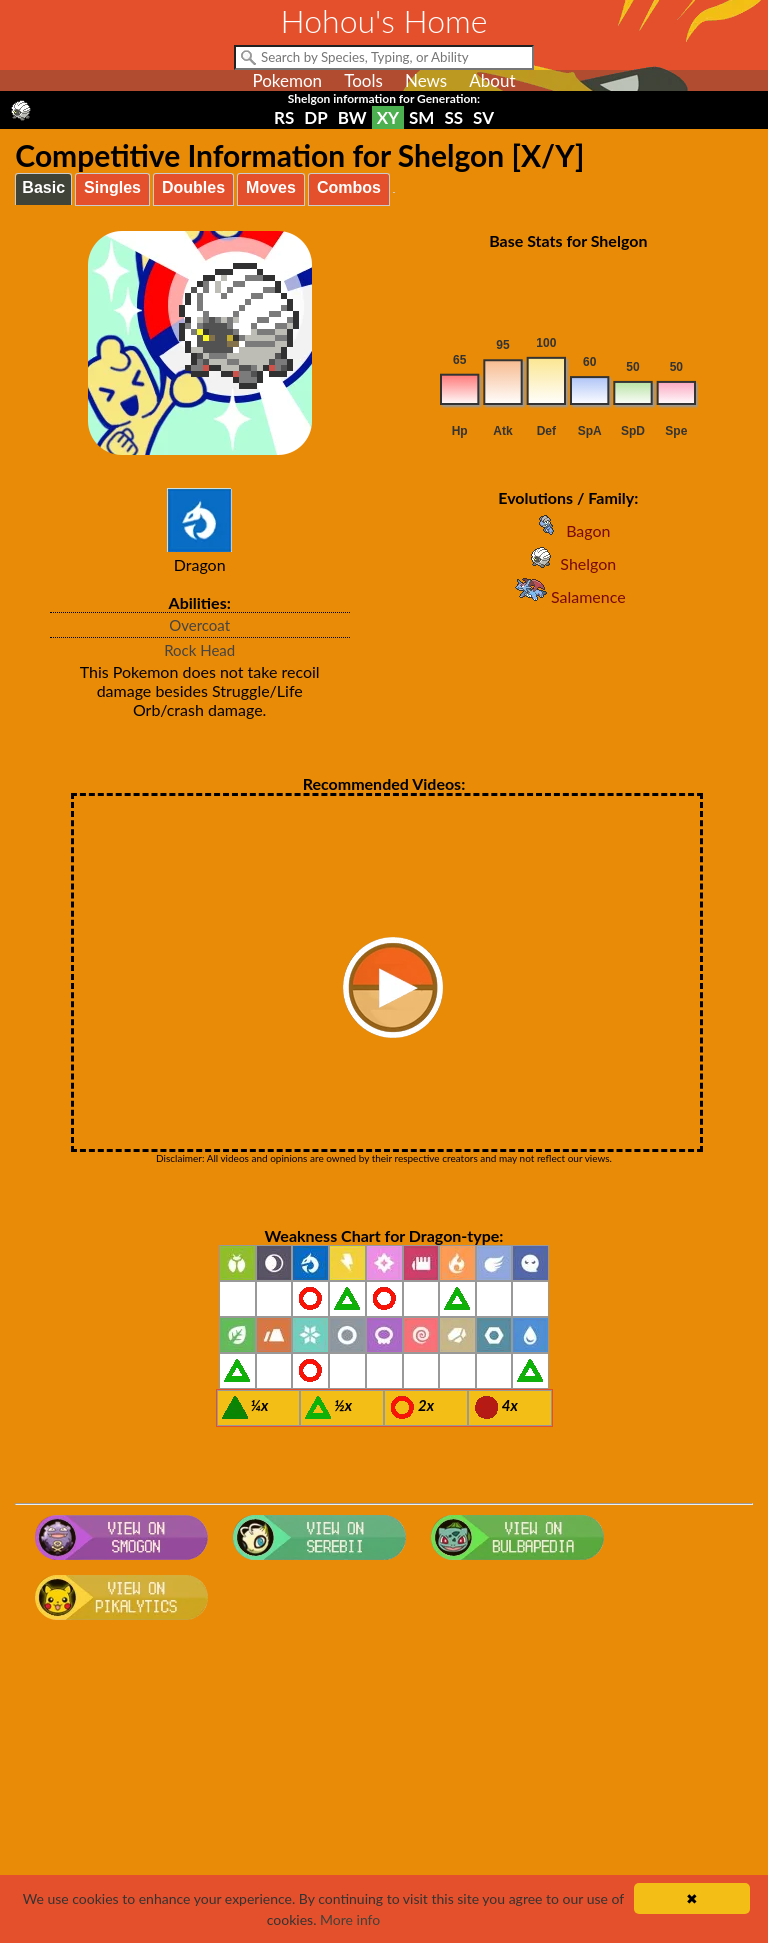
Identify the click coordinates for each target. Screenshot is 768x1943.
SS (453, 117)
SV (483, 117)
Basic (43, 187)
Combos (349, 187)
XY (388, 117)
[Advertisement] (384, 1788)
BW (352, 117)
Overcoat (199, 625)
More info (350, 1919)
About (492, 80)
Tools (363, 80)
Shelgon (568, 563)
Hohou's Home (384, 20)
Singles (112, 187)
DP (315, 117)
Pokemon (287, 80)
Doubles (193, 187)
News (426, 80)
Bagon (568, 530)
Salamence (568, 596)
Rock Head (199, 650)
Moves (271, 187)
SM (421, 117)
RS (284, 117)
